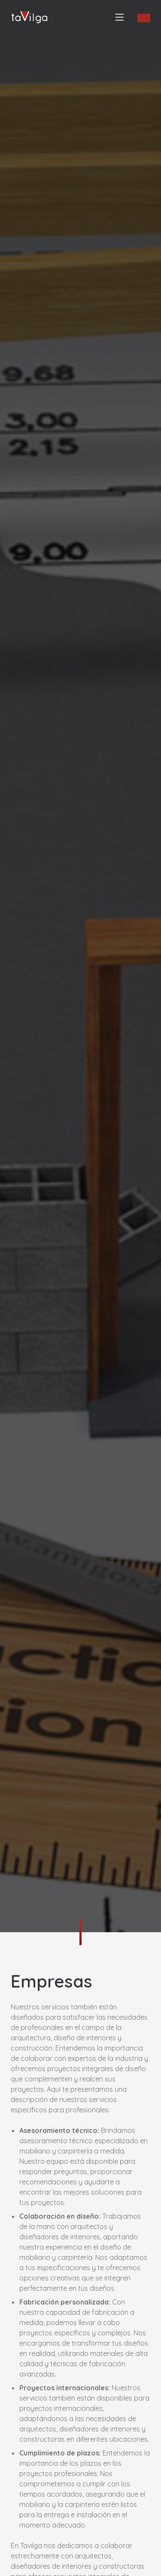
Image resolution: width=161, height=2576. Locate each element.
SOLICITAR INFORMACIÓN (143, 18)
